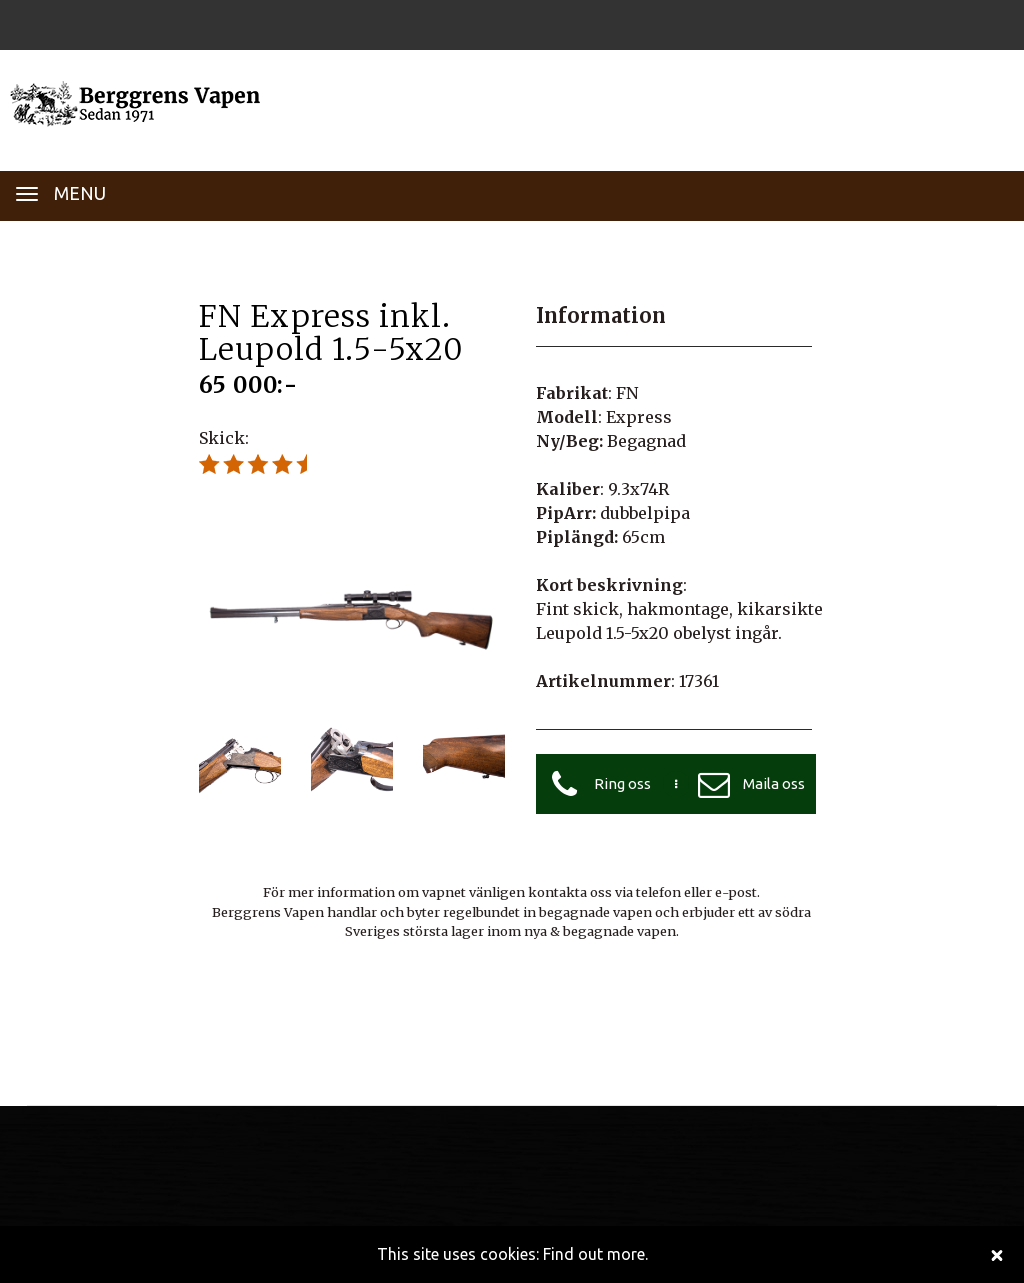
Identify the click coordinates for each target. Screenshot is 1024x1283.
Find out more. (595, 1254)
